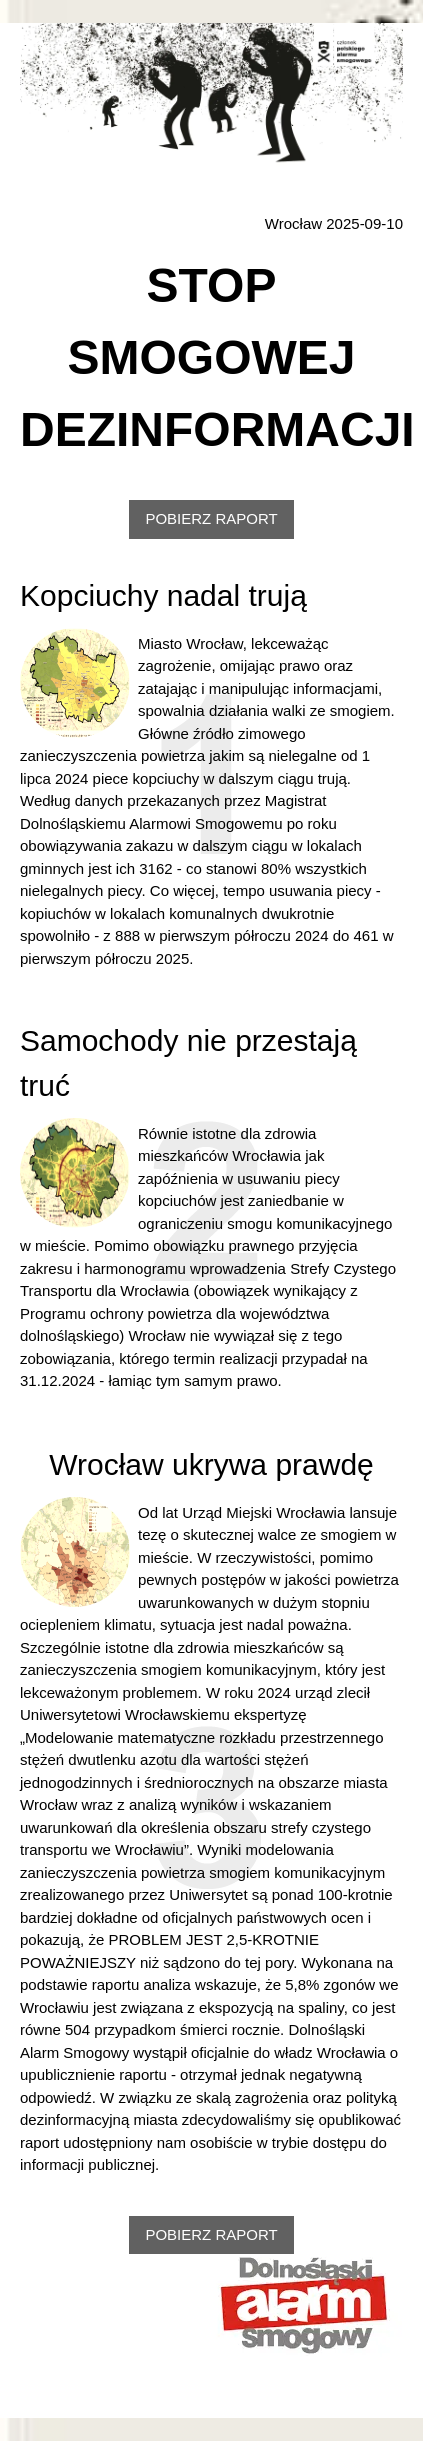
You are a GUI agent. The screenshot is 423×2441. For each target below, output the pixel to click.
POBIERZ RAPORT (211, 518)
